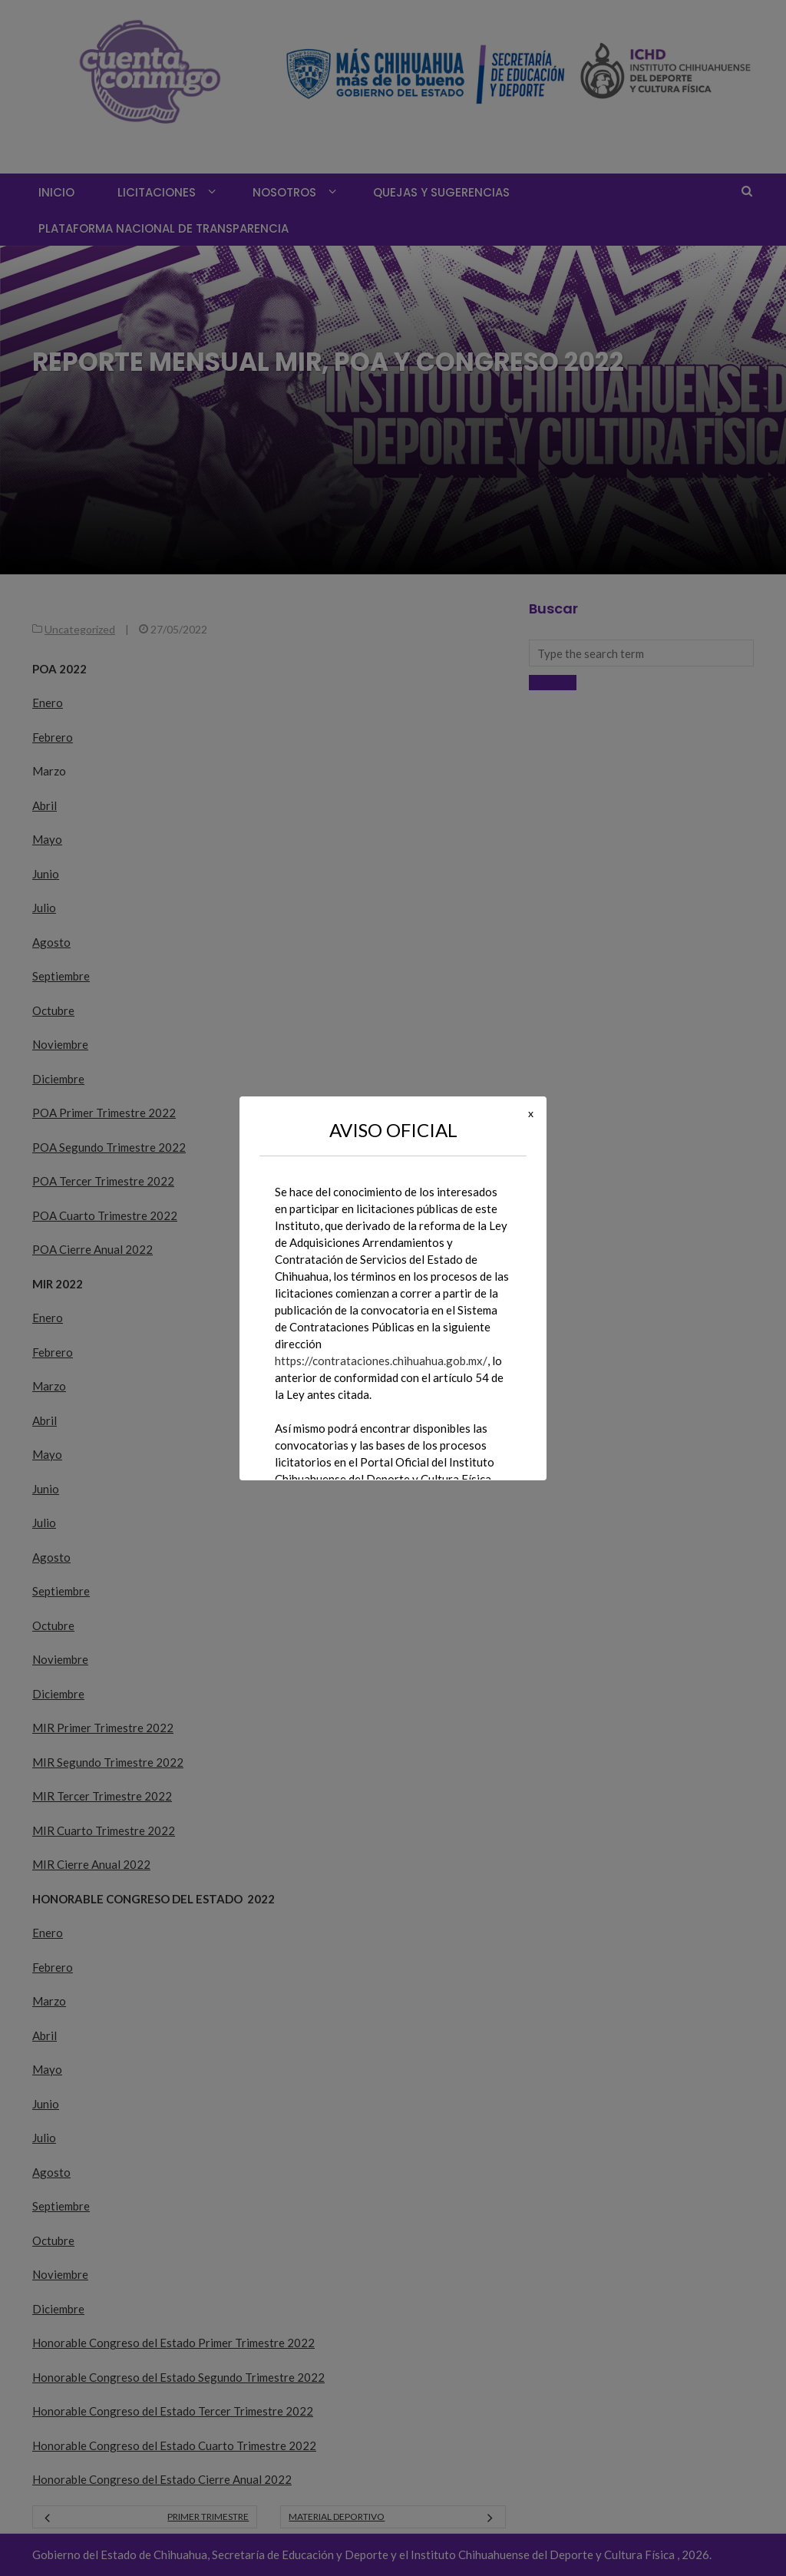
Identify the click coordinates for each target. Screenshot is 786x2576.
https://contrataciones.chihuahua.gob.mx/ (381, 1360)
